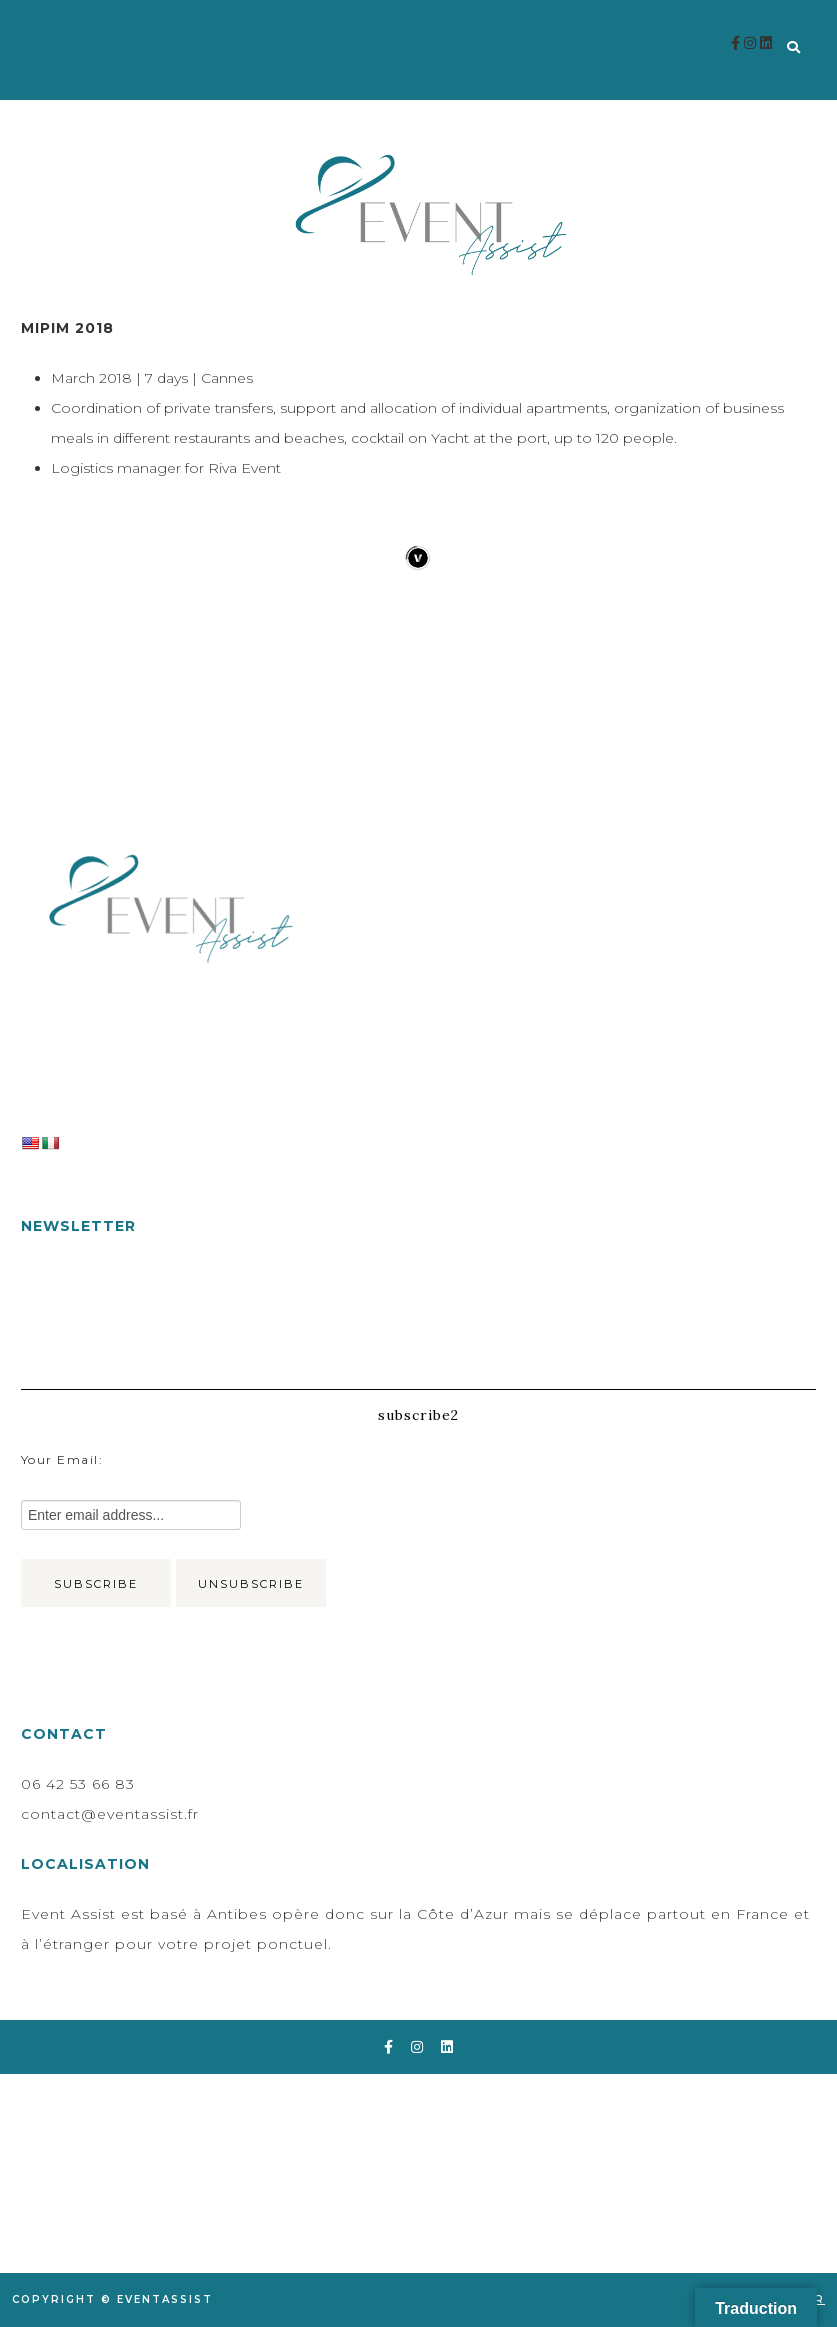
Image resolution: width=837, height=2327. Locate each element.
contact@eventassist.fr (110, 1814)
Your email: (62, 1459)
